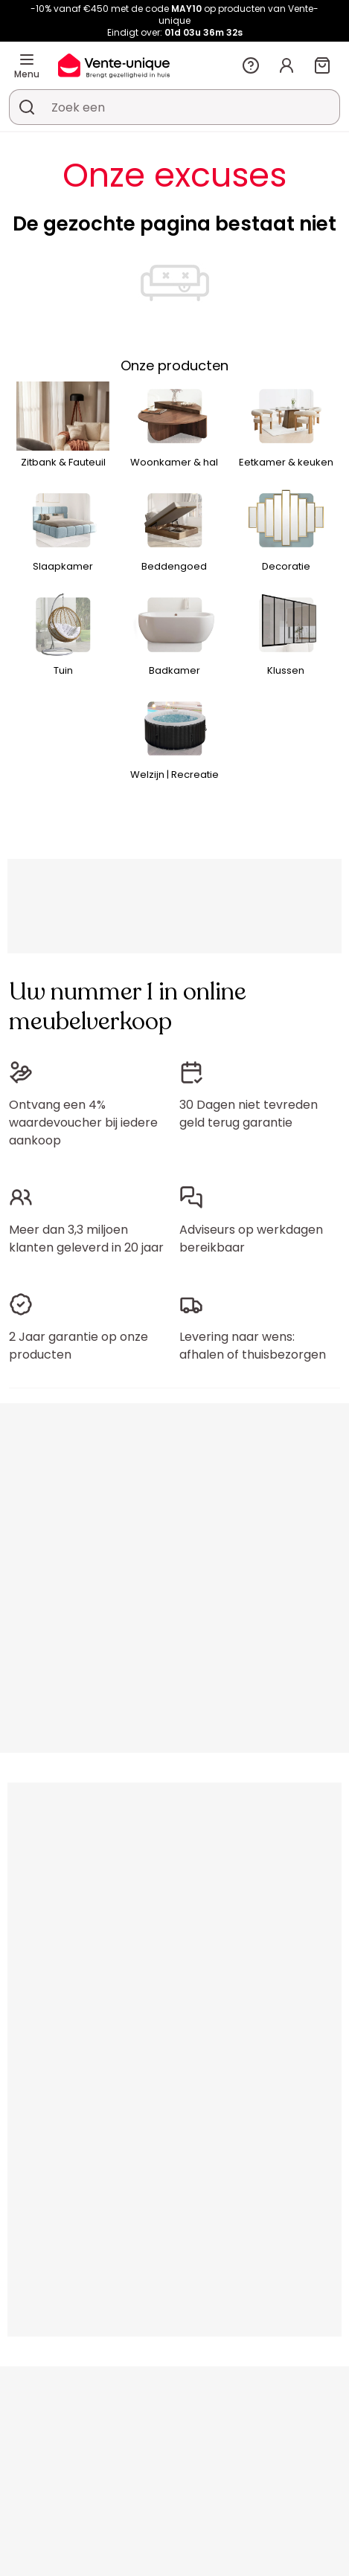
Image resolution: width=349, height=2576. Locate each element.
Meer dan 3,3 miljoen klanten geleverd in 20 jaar (86, 1238)
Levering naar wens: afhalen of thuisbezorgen (252, 1345)
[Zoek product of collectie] (27, 107)
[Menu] (27, 59)
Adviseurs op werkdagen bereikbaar (251, 1238)
